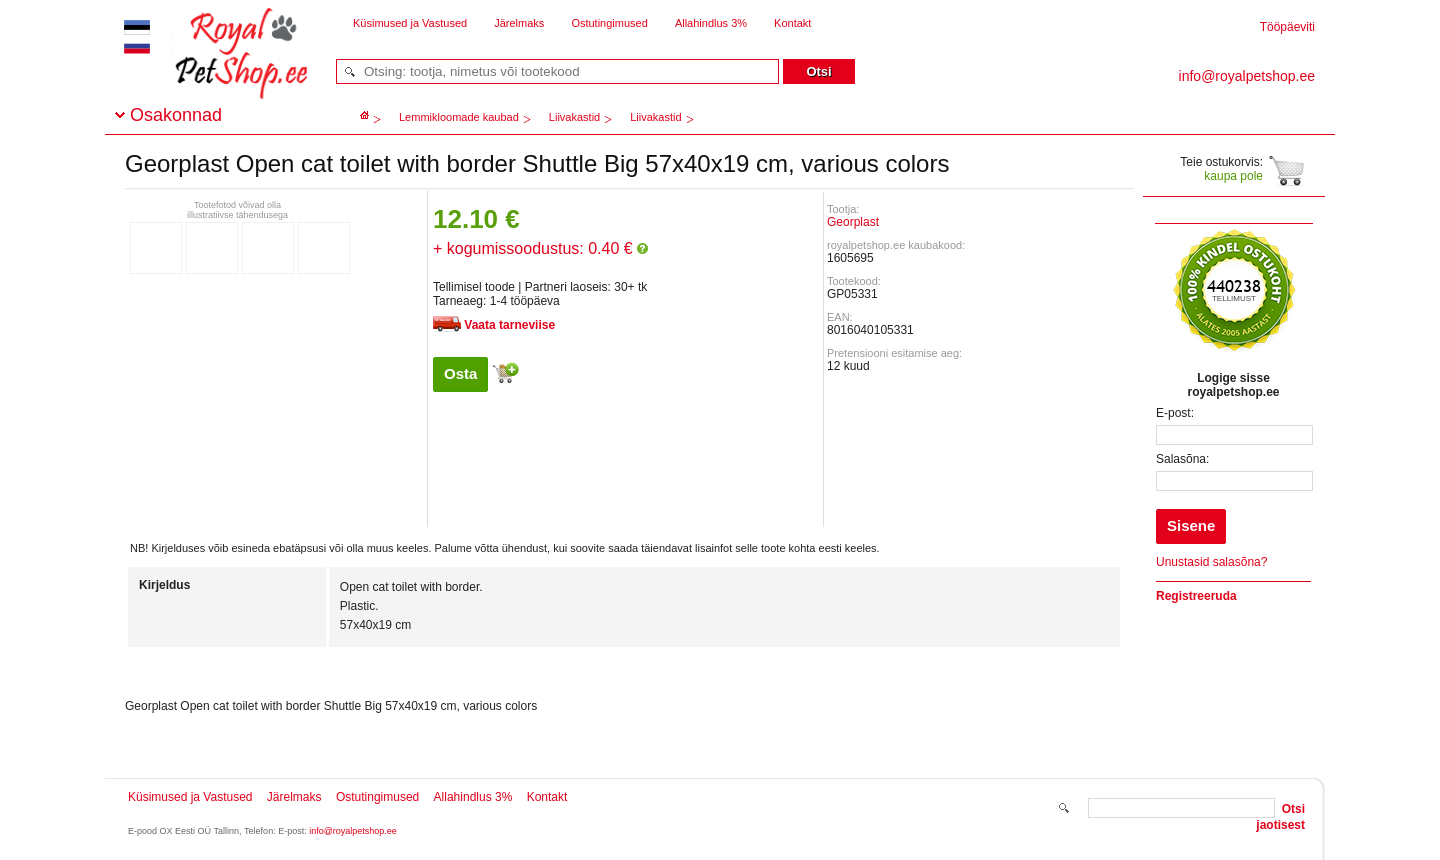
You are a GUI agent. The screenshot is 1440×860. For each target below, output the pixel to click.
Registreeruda (1196, 596)
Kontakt (792, 23)
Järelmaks (519, 23)
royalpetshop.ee (217, 70)
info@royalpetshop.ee (353, 831)
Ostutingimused (609, 23)
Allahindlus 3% (711, 23)
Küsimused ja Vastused (410, 23)
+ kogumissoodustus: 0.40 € (540, 248)
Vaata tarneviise (509, 325)
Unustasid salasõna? (1211, 562)
